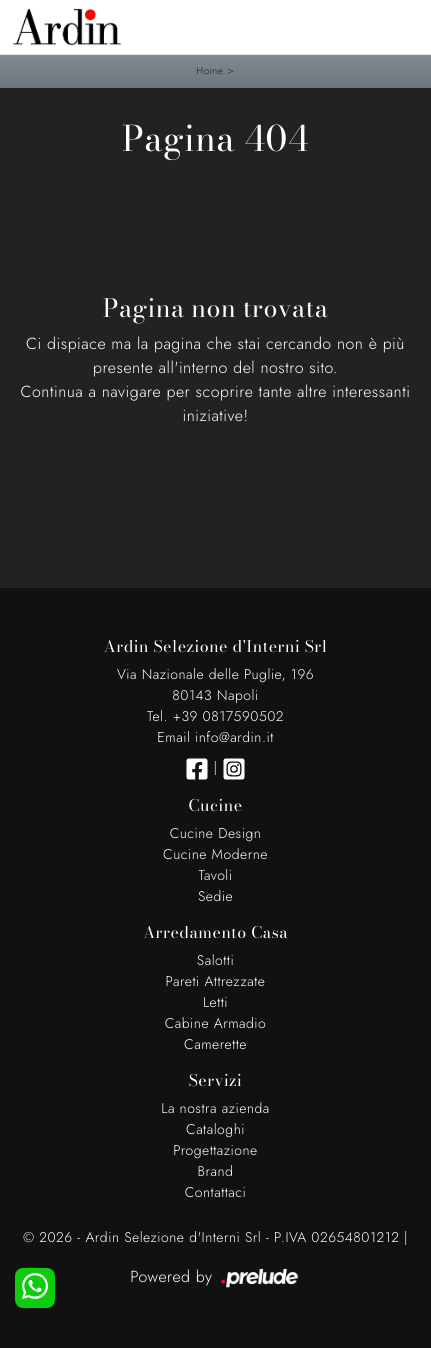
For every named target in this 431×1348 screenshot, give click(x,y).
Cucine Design (216, 834)
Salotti (215, 961)
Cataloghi (215, 1130)
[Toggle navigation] (401, 25)
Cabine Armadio (216, 1024)
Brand (216, 1172)
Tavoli (215, 876)
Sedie (215, 897)
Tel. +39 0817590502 (215, 717)
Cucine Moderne (215, 855)
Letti (215, 1003)
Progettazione (215, 1151)
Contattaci (216, 1193)
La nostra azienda (215, 1109)
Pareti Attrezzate (216, 982)
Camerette (215, 1045)
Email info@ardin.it (215, 738)
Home (209, 70)
